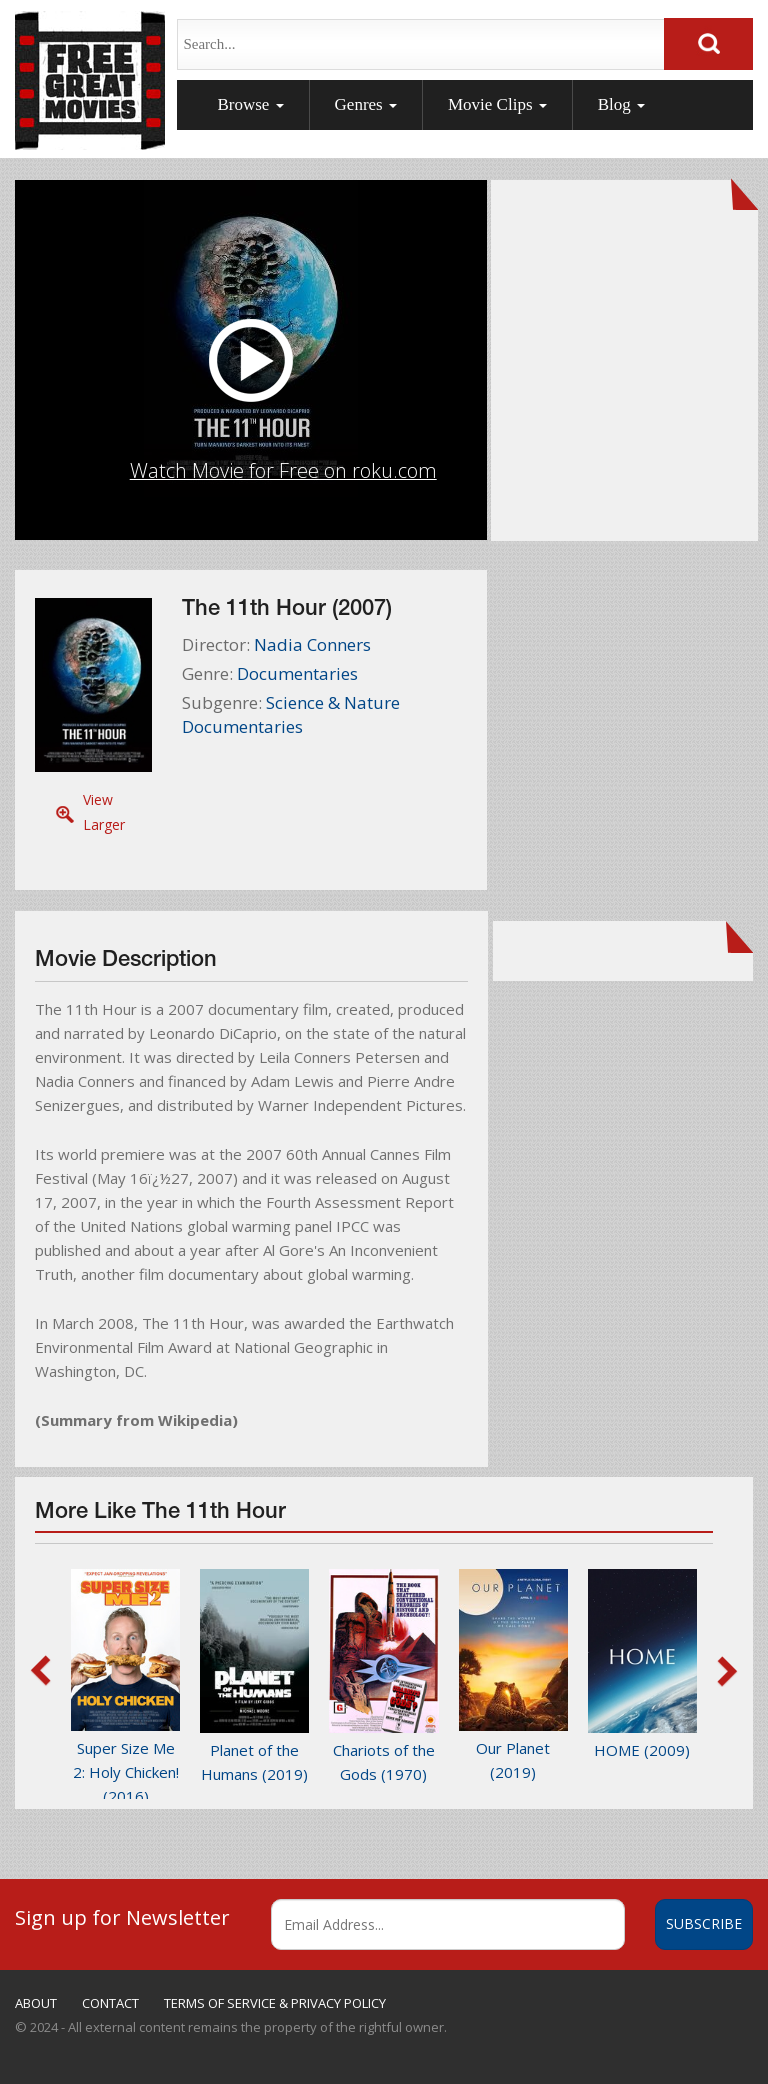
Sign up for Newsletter (122, 1917)
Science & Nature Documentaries (291, 714)
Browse (250, 104)
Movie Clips (497, 104)
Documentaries (297, 673)
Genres (366, 104)
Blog (621, 104)
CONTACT (110, 2003)
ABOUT (36, 2003)
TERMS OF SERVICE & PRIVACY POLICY (275, 2003)
